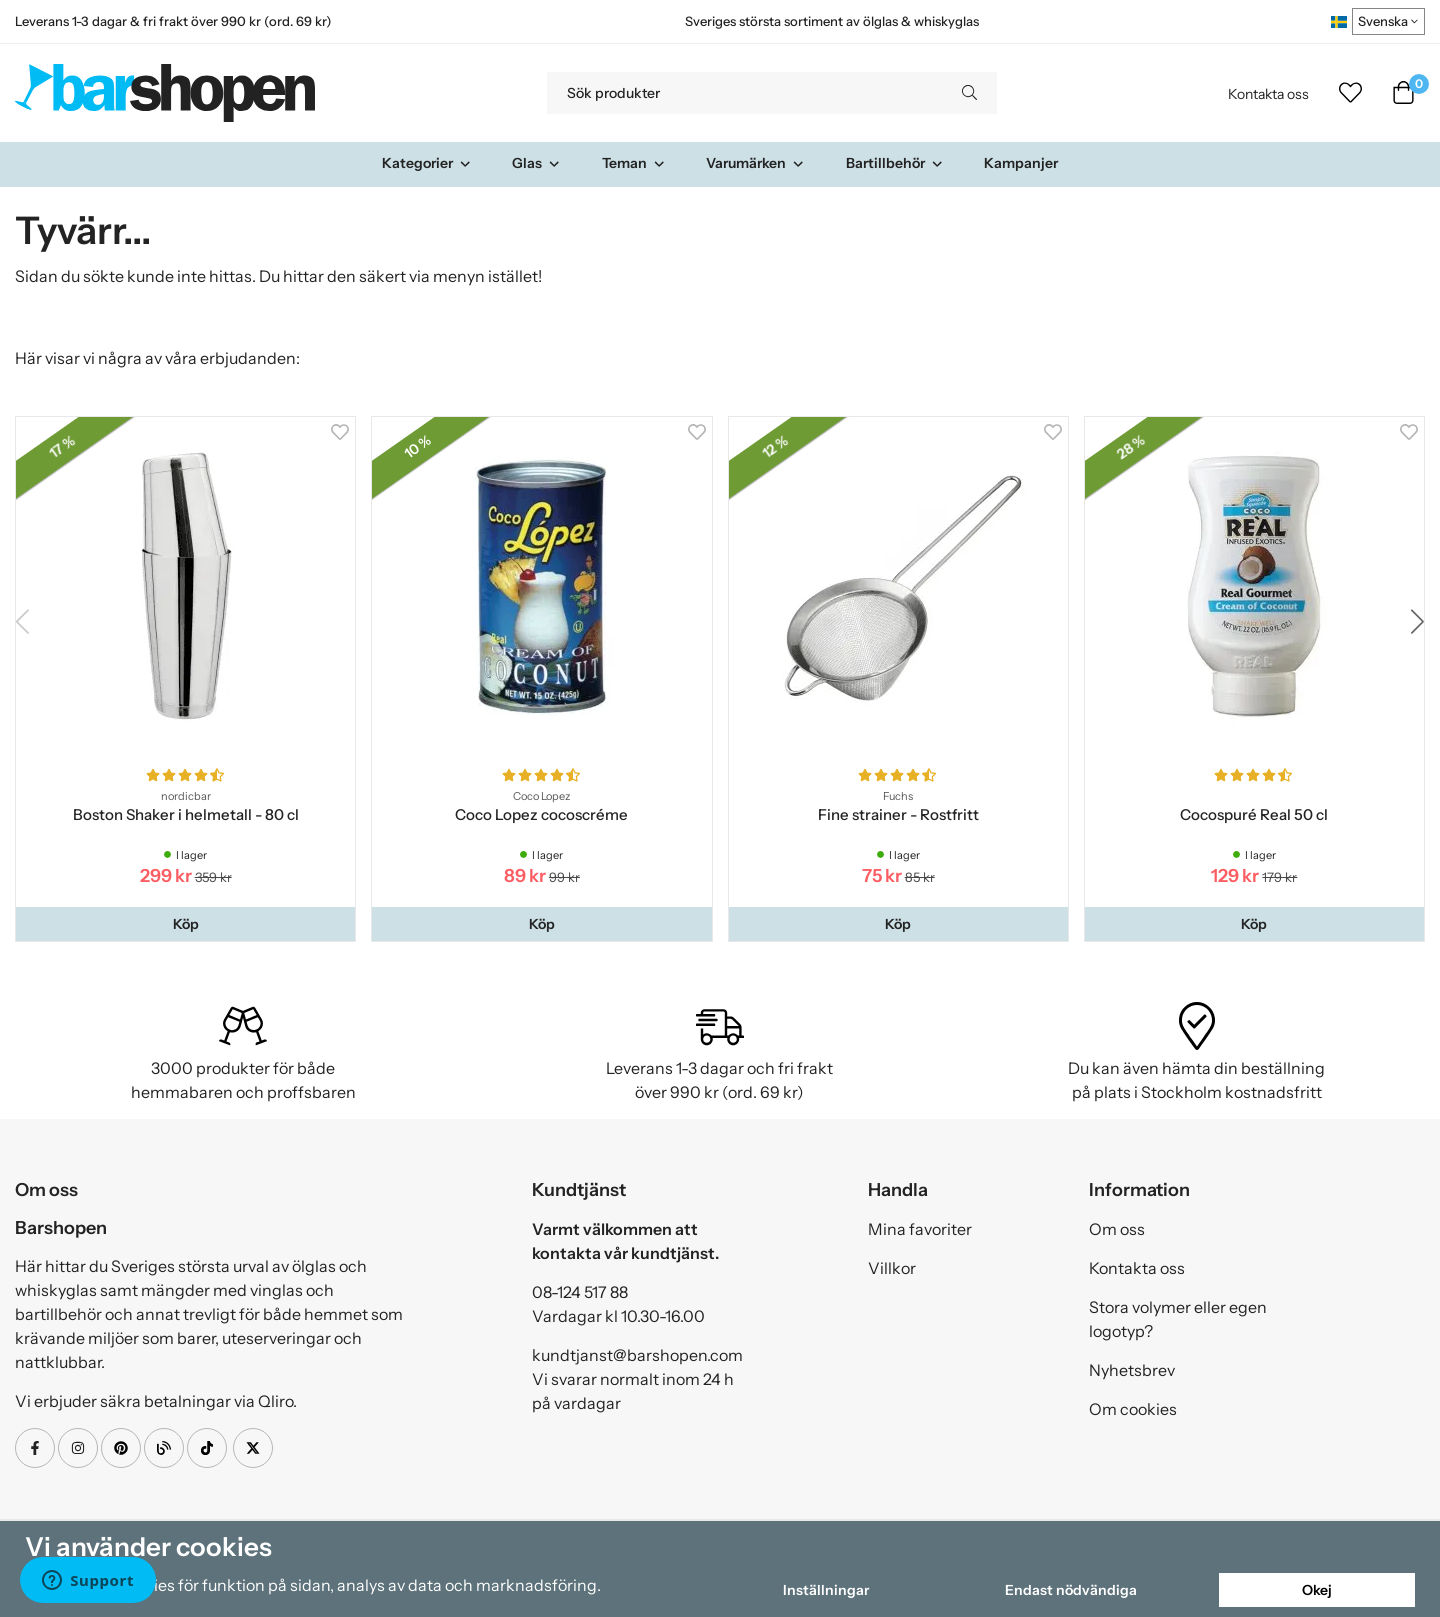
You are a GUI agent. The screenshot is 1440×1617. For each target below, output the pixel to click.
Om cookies (1133, 1409)
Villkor (892, 1268)
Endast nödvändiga (1071, 1590)
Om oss (1117, 1229)
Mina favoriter (920, 1229)
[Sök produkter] (744, 93)
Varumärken (755, 163)
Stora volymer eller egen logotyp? (1178, 1319)
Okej (1317, 1590)
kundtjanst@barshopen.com (637, 1355)
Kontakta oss (1268, 94)
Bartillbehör (895, 163)
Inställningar (826, 1590)
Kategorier (427, 163)
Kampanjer (1021, 163)
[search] (969, 93)
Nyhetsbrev (1132, 1370)
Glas (536, 163)
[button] (185, 924)
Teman (634, 163)
